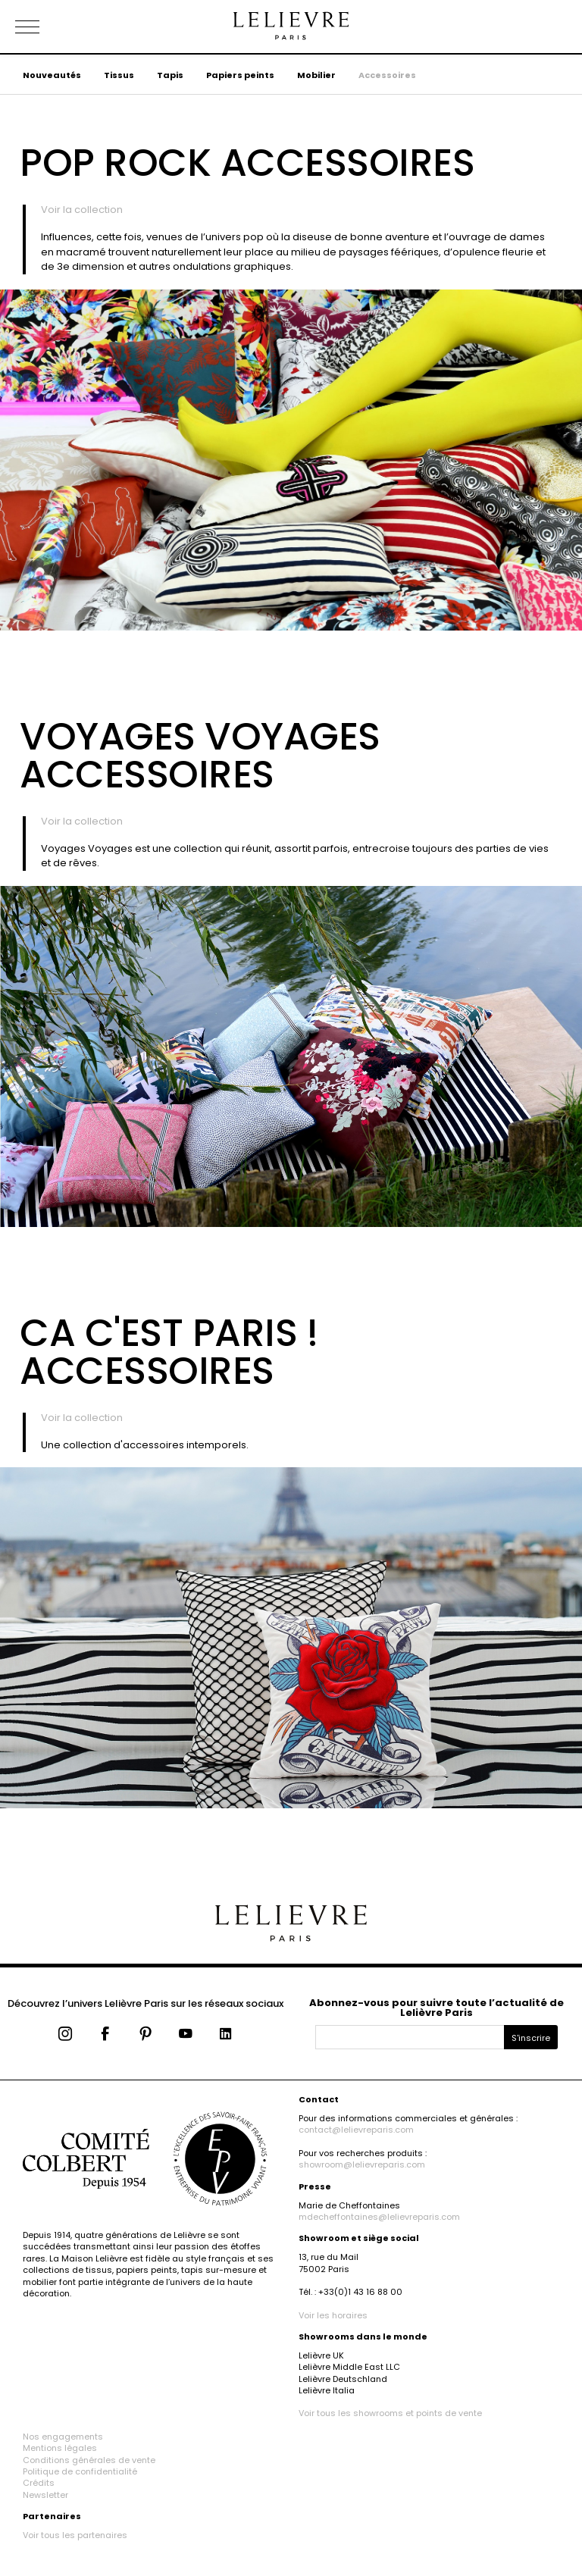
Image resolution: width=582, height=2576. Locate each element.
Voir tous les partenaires (75, 2535)
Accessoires (387, 75)
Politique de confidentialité (80, 2471)
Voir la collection (82, 209)
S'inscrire (531, 2038)
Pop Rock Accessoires (247, 162)
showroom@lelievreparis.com (362, 2164)
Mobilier (316, 75)
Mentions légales (60, 2448)
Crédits (39, 2483)
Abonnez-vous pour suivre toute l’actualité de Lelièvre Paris (436, 2007)
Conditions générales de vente (89, 2460)
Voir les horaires (333, 2315)
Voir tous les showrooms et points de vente (390, 2413)
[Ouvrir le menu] (45, 26)
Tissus (119, 75)
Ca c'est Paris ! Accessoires (169, 1352)
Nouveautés (52, 75)
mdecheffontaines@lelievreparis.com (379, 2217)
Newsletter (45, 2495)
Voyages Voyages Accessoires (200, 755)
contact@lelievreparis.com (356, 2130)
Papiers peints (240, 75)
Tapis (170, 75)
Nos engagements (63, 2436)
